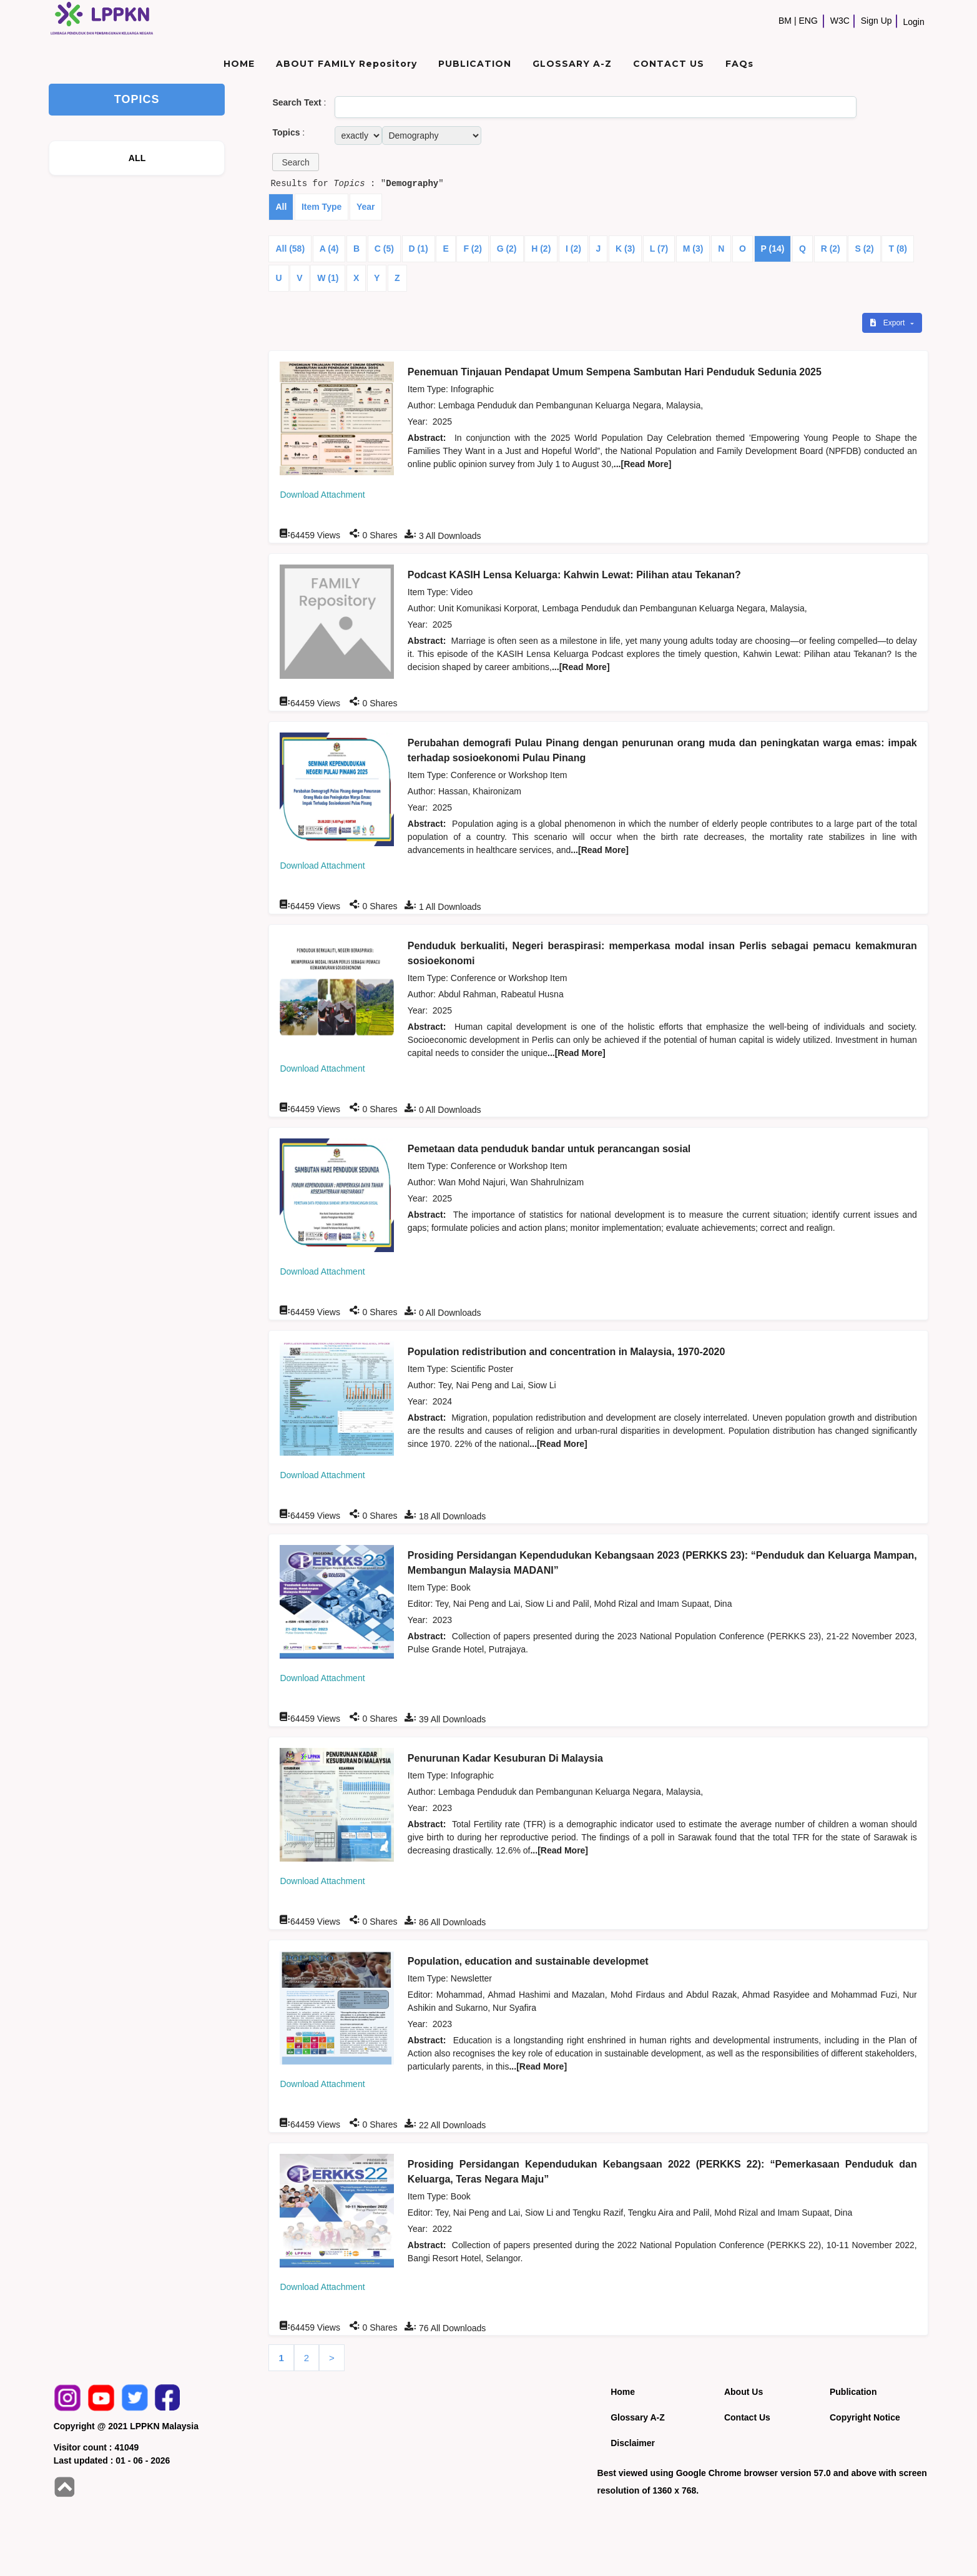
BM (785, 21)
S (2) (864, 249)
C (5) (384, 249)
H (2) (541, 249)
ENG (808, 21)
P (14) (773, 249)
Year (365, 207)
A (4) (329, 249)
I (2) (573, 249)
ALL (137, 158)
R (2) (830, 249)
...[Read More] (643, 464)
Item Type (321, 207)
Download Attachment (322, 495)
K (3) (625, 249)
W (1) (327, 278)
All (281, 207)
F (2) (472, 249)
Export (888, 322)
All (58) (290, 249)
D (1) (418, 249)
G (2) (507, 249)
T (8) (897, 249)
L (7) (659, 249)
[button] (295, 162)
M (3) (693, 249)
